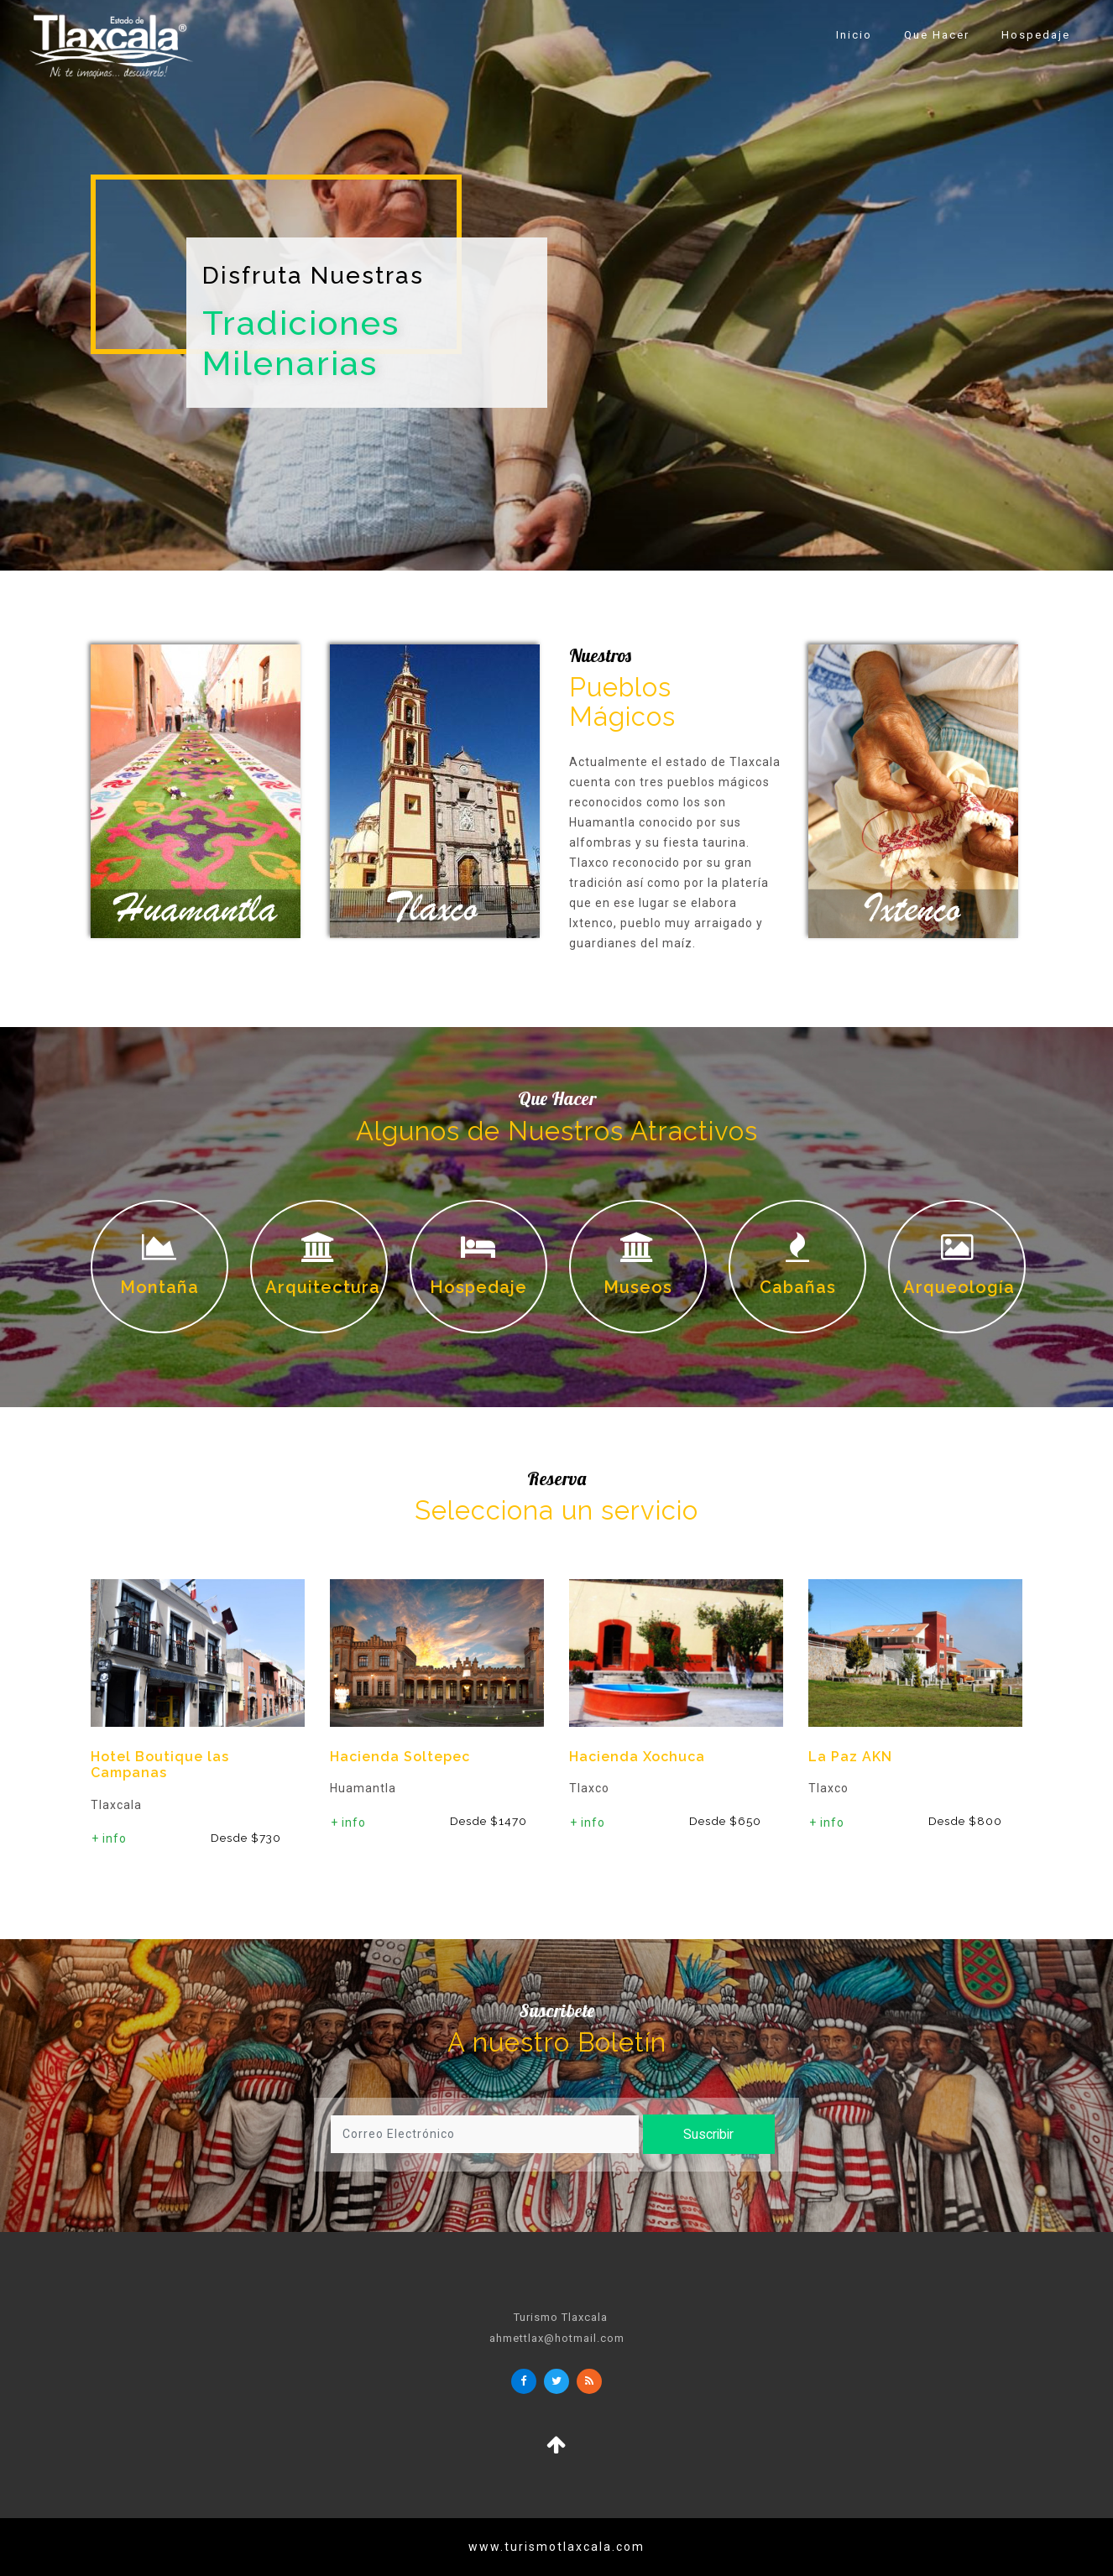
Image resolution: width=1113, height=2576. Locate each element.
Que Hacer (936, 35)
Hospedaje (1035, 35)
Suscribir (697, 2134)
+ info (109, 1838)
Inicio (854, 35)
